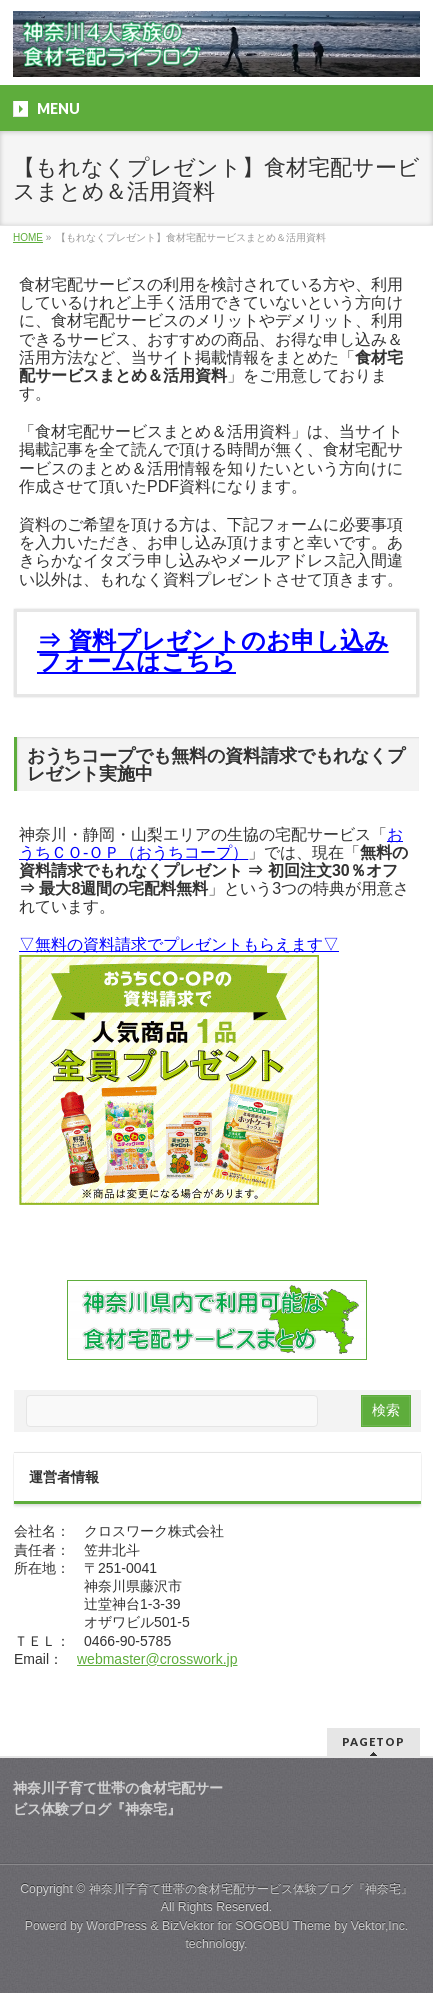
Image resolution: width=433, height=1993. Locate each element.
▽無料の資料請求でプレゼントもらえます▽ (179, 944)
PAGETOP (373, 1741)
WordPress (116, 1926)
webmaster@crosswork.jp (157, 1659)
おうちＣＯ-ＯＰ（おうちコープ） (211, 843)
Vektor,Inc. (380, 1926)
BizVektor (188, 1926)
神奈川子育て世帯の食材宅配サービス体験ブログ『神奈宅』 (251, 1889)
